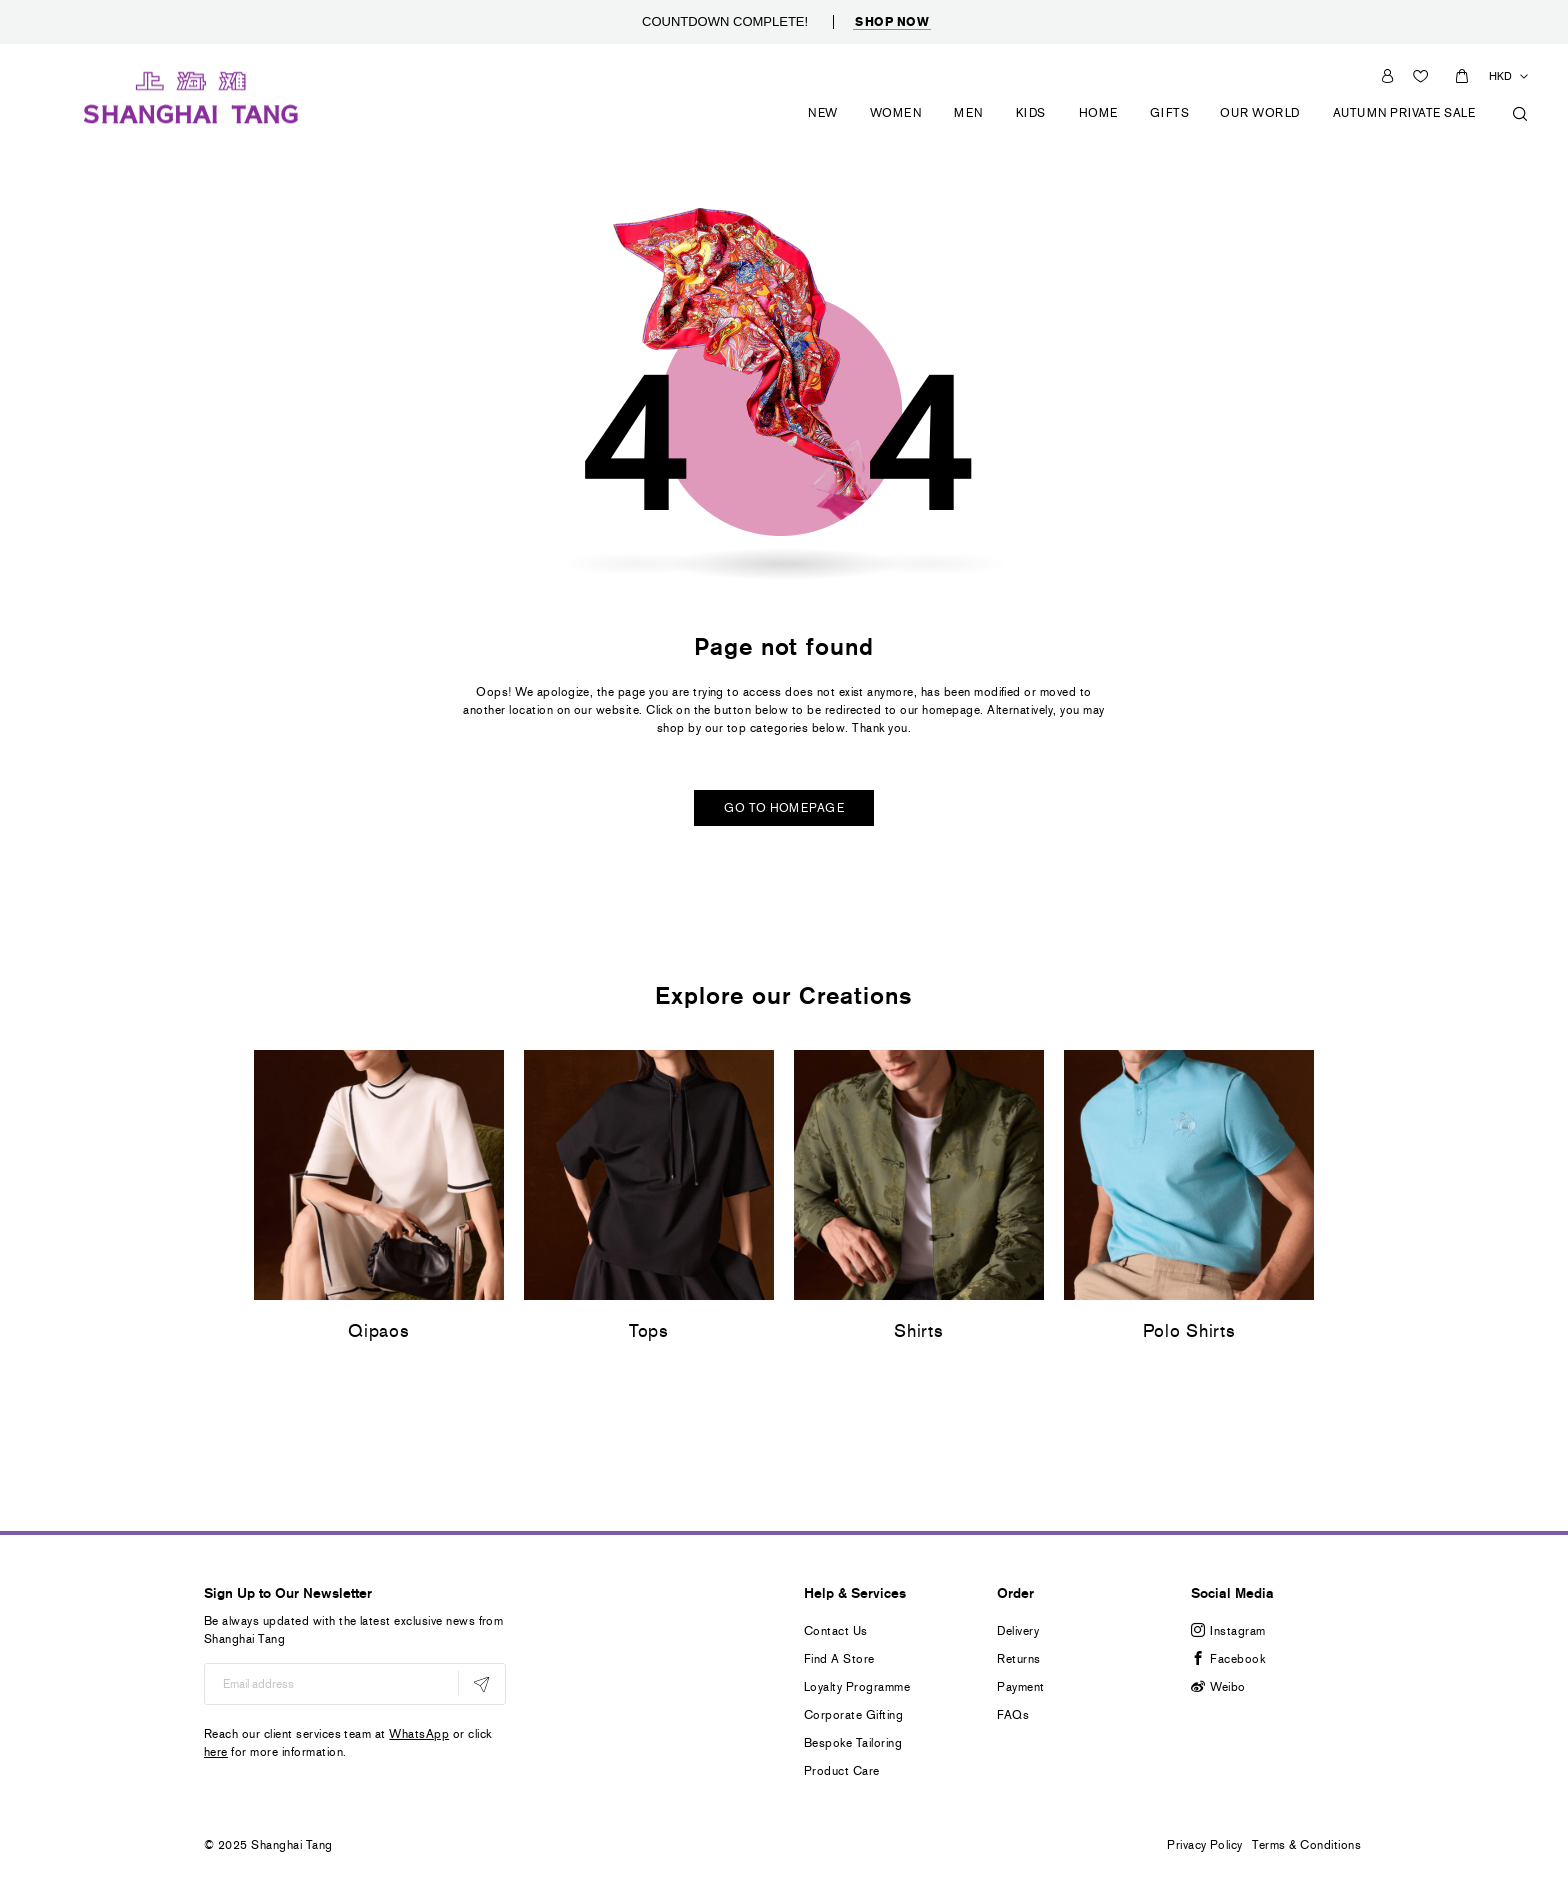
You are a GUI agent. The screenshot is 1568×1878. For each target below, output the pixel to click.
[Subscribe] (481, 1683)
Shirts (918, 1332)
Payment (1020, 1687)
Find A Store (839, 1659)
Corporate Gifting (853, 1715)
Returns (1018, 1659)
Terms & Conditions (1306, 1845)
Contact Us (836, 1631)
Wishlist (1423, 75)
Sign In (1387, 75)
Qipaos (378, 1332)
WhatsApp (419, 1734)
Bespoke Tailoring (853, 1743)
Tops (649, 1332)
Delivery (1018, 1631)
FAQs (1013, 1715)
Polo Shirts (1189, 1332)
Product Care (842, 1771)
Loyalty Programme (857, 1687)
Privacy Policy (1205, 1845)
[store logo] (191, 94)
